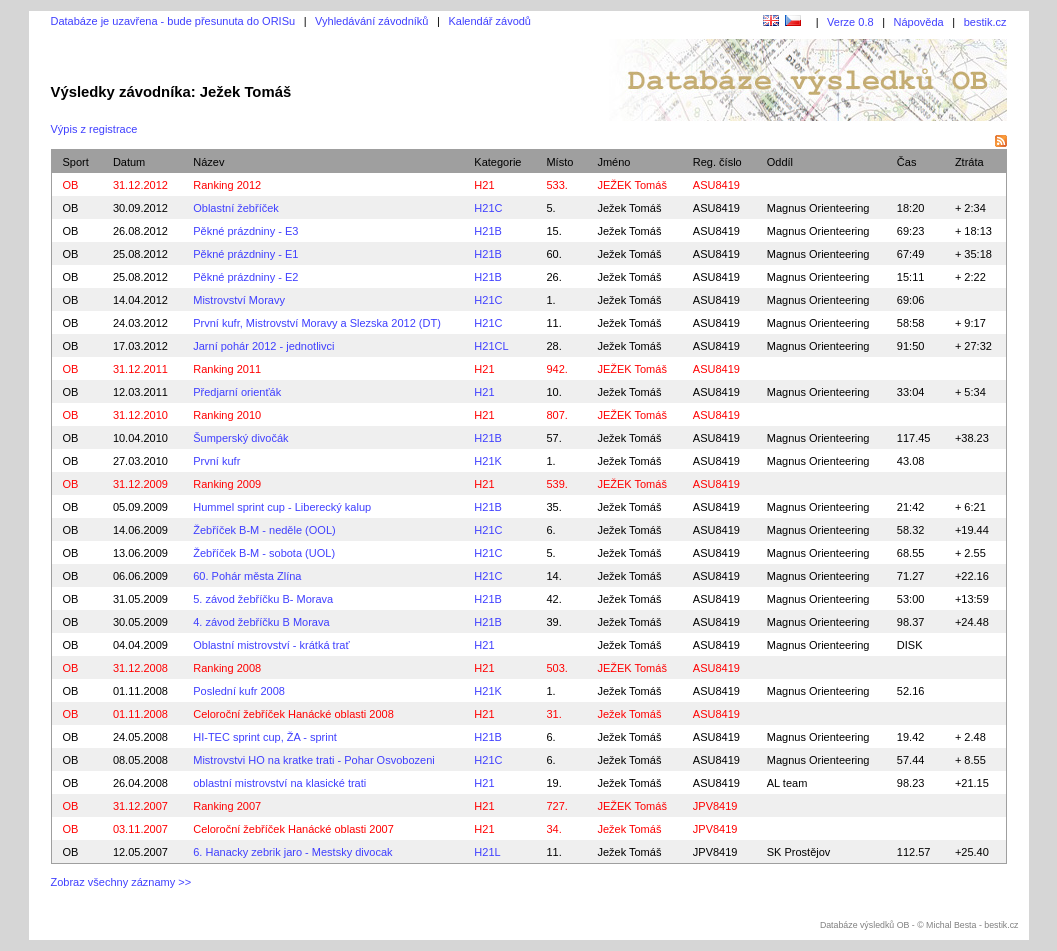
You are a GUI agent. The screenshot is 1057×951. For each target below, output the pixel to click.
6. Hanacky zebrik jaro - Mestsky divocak (292, 852)
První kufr (216, 461)
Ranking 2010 (227, 415)
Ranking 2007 (227, 806)
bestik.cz (985, 22)
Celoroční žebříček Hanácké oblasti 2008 (293, 714)
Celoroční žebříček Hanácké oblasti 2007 (293, 829)
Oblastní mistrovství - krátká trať (271, 645)
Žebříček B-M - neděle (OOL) (264, 530)
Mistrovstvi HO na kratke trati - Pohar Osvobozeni (313, 760)
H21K (488, 461)
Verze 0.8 (850, 22)
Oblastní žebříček (236, 208)
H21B (488, 231)
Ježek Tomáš (629, 208)
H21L (487, 852)
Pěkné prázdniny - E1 (245, 254)
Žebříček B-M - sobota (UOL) (264, 553)
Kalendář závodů (489, 21)
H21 (484, 185)
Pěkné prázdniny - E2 (245, 277)
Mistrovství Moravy (239, 300)
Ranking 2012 (227, 185)
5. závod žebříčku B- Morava (263, 599)
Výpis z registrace (94, 129)
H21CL (491, 346)
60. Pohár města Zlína (247, 576)
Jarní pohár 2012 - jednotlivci (263, 346)
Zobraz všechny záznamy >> (121, 882)
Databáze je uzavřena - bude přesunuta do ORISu (173, 21)
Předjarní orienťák (237, 392)
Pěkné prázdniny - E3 (245, 231)
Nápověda (919, 22)
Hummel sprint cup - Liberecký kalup (282, 507)
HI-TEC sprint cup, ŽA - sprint (265, 737)
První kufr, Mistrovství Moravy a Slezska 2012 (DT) (317, 323)
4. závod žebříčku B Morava (261, 622)
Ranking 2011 (227, 369)
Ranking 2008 (227, 668)
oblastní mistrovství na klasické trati (279, 783)
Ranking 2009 (227, 484)
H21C (488, 208)
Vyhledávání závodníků (371, 21)
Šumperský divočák (240, 438)
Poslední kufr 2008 (239, 691)
